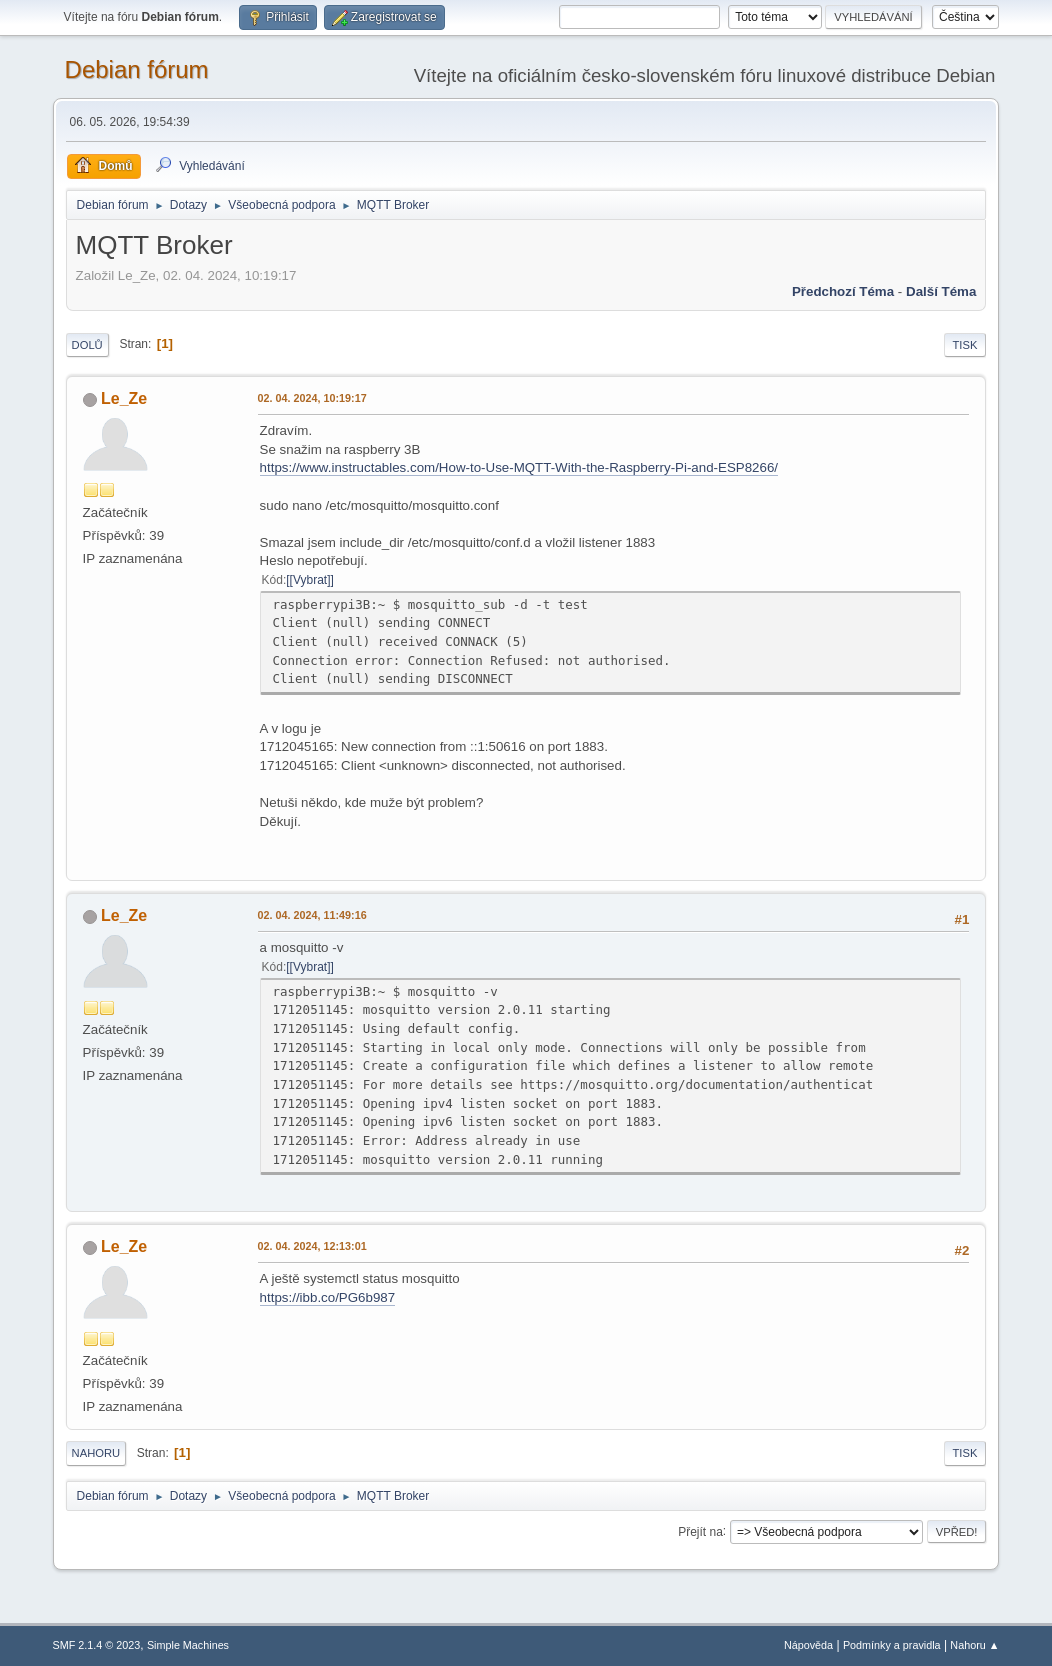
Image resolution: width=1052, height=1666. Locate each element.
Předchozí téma (843, 291)
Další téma (941, 291)
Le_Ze (124, 398)
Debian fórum (137, 69)
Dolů (87, 345)
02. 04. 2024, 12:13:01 (312, 1246)
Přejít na (700, 1531)
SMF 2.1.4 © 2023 (97, 1645)
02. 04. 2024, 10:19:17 (312, 398)
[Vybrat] (310, 580)
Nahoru (96, 1453)
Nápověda (808, 1645)
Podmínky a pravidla (892, 1645)
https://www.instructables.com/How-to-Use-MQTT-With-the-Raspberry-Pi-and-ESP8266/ (519, 467)
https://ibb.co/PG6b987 (328, 1297)
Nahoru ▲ (974, 1645)
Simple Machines (188, 1645)
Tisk (965, 345)
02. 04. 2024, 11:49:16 (312, 915)
